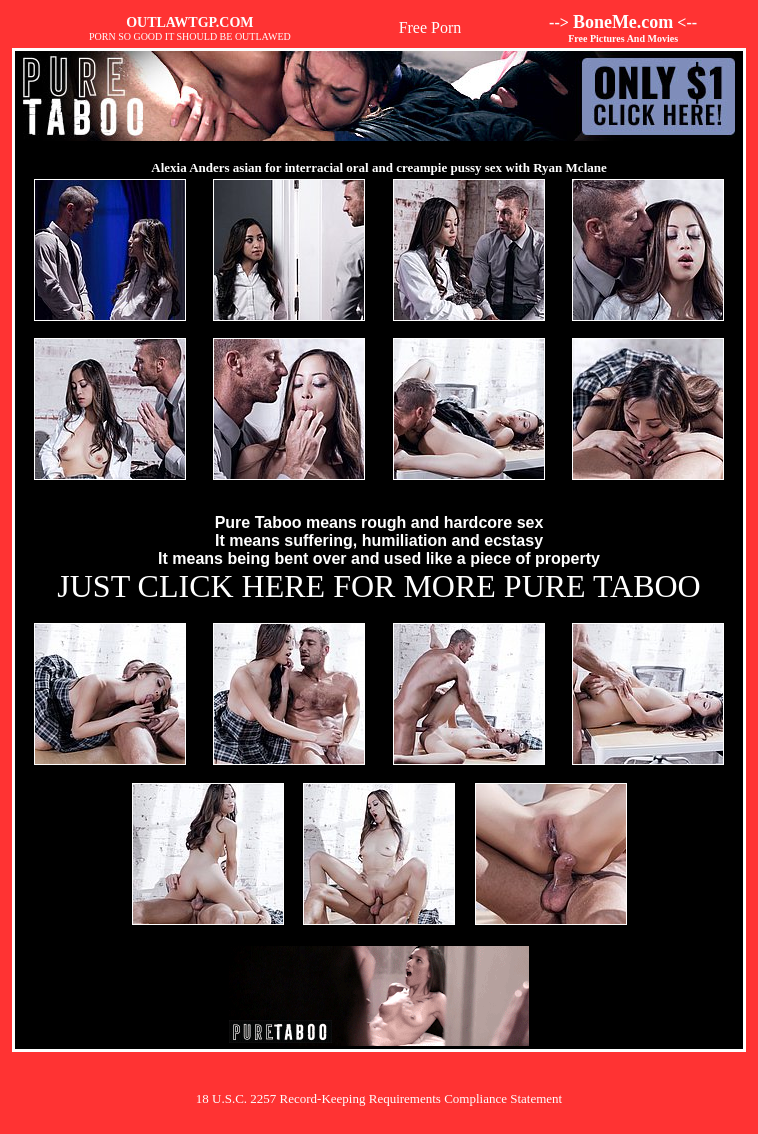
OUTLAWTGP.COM (189, 22)
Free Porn (430, 27)
